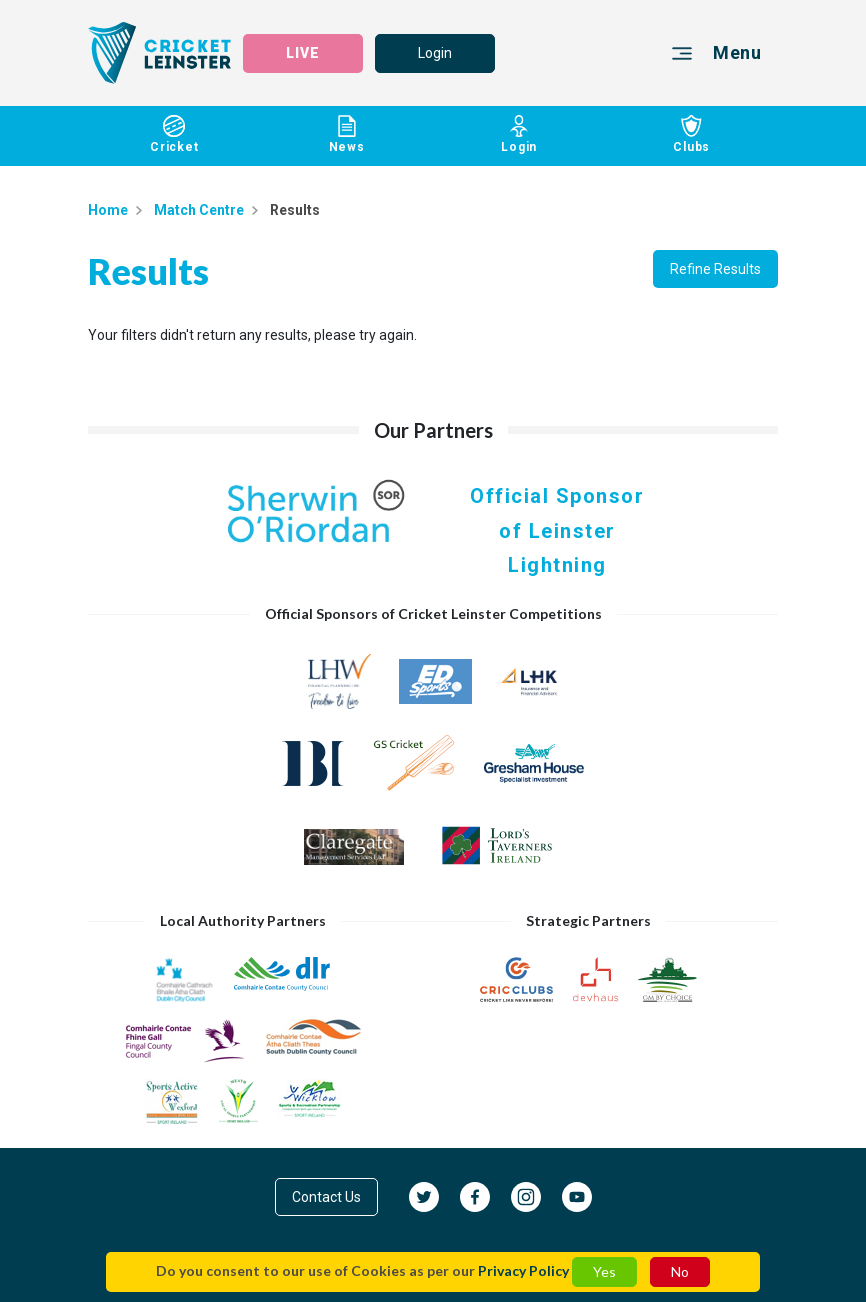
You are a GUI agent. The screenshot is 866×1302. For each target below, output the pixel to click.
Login (435, 53)
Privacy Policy (523, 1270)
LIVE (303, 53)
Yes (604, 1271)
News (347, 134)
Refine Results (715, 269)
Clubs (692, 134)
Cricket (174, 134)
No (680, 1271)
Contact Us (326, 1197)
